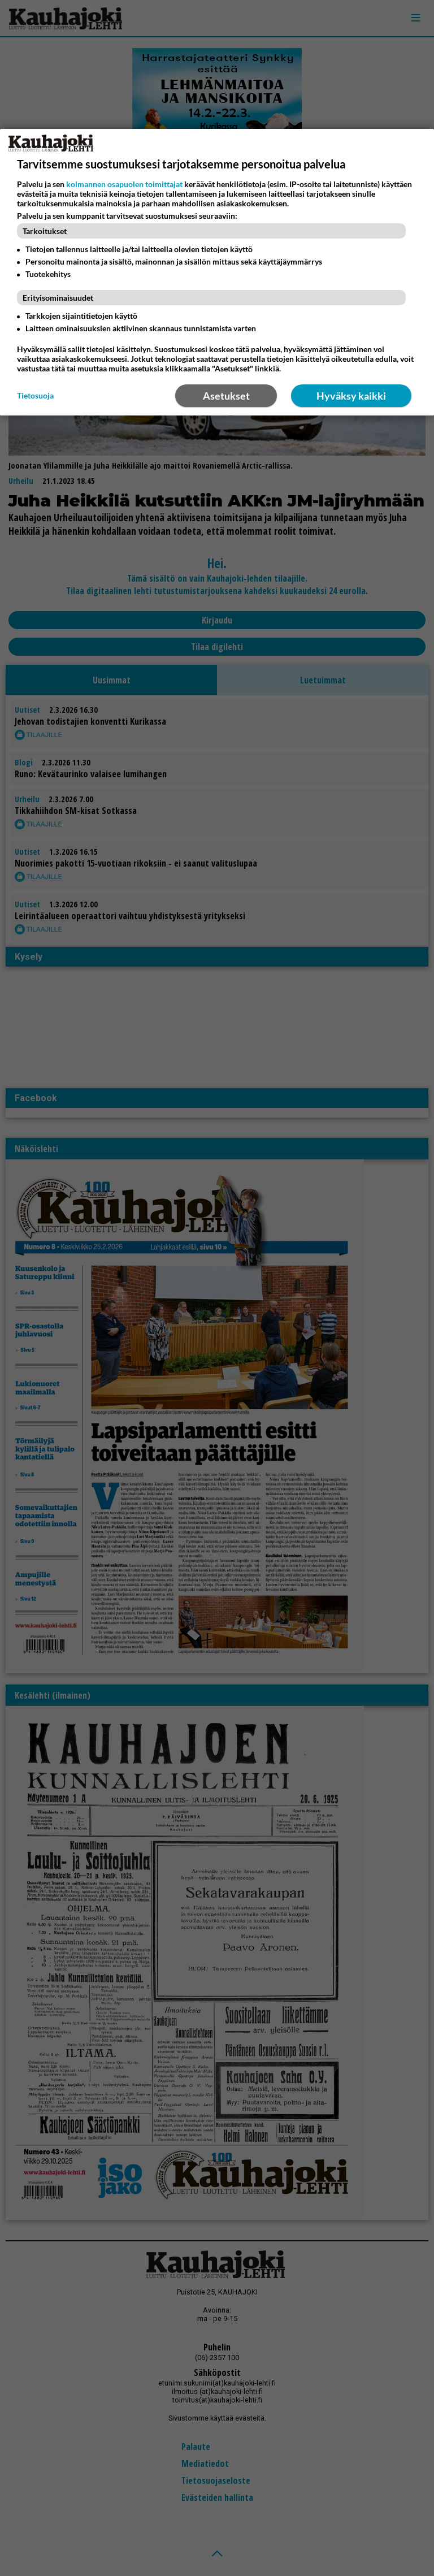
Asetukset (226, 395)
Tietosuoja (35, 395)
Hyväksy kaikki (351, 395)
